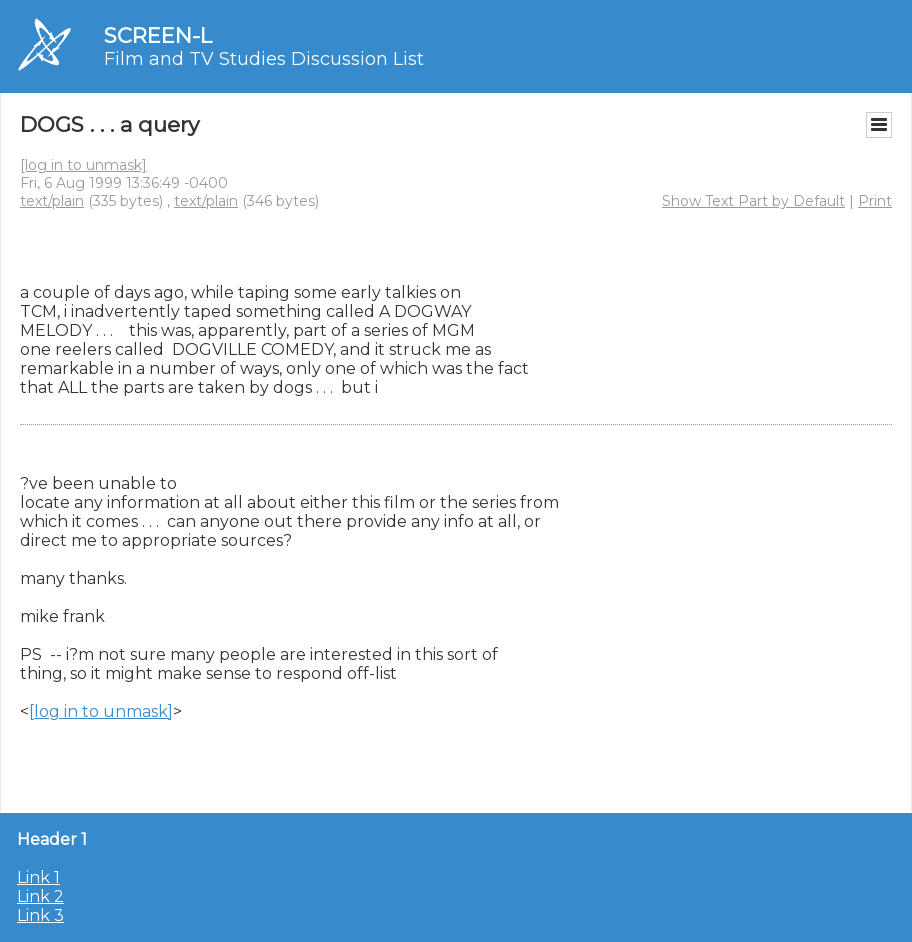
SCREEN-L (158, 35)
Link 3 (40, 915)
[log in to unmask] (83, 165)
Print (875, 201)
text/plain (52, 201)
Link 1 (38, 877)
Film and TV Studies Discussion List (264, 59)
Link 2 (40, 896)
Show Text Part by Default (753, 201)
